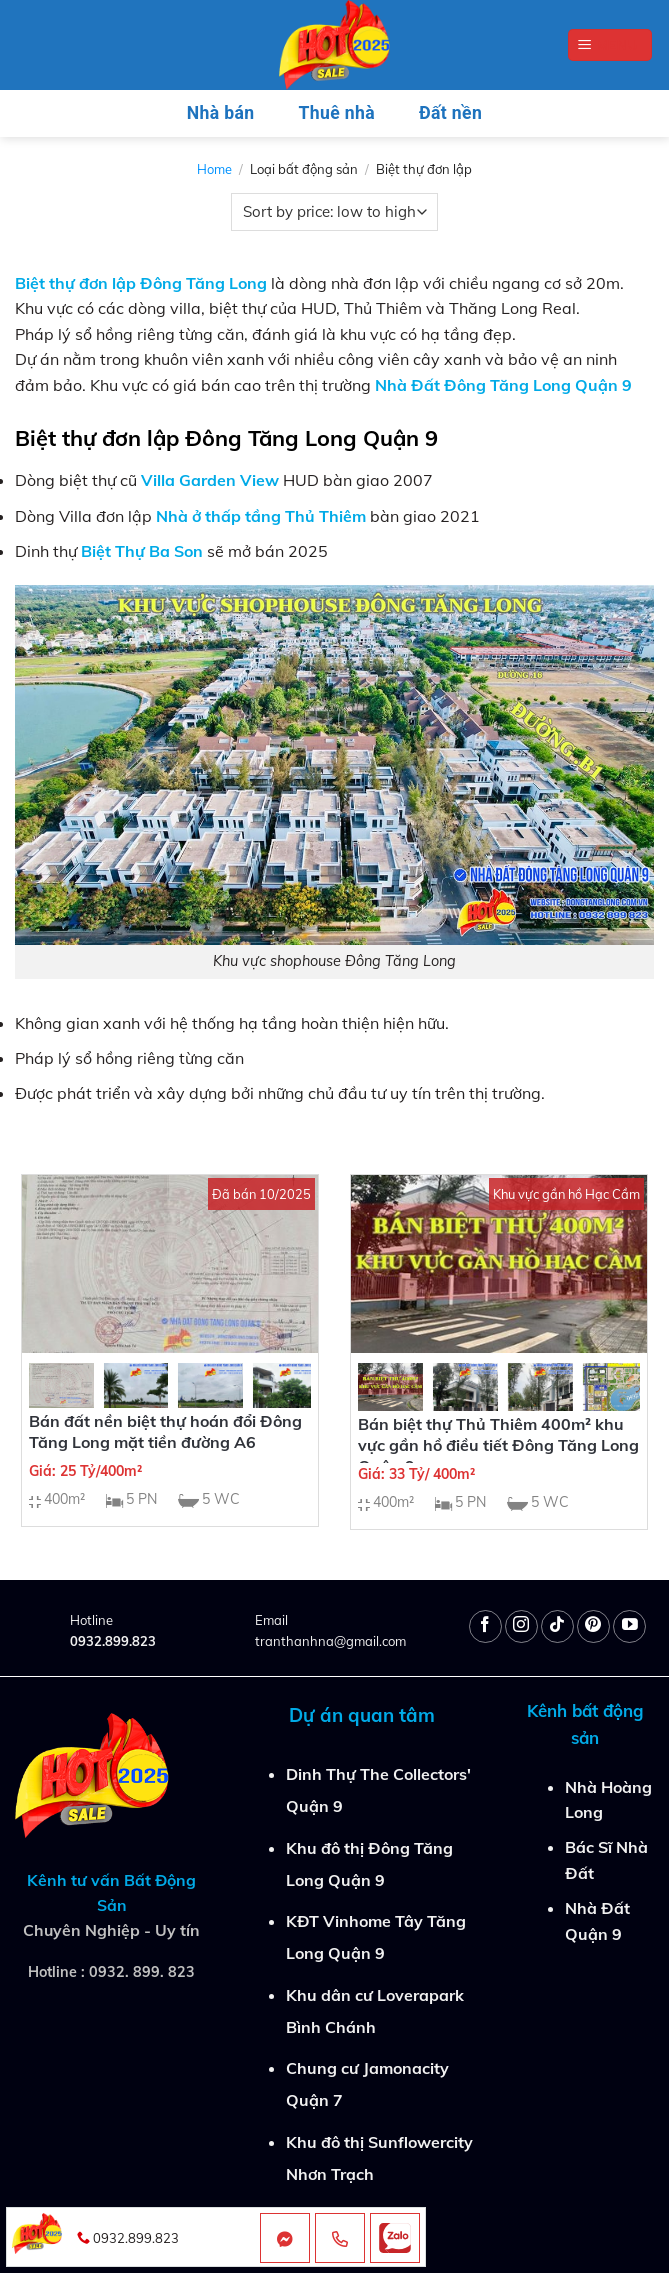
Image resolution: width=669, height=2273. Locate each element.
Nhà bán (221, 113)
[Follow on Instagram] (521, 1626)
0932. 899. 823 (142, 1972)
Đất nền (450, 113)
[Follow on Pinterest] (593, 1626)
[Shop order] (334, 212)
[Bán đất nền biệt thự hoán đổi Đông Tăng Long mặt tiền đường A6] (170, 1263)
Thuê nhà (337, 113)
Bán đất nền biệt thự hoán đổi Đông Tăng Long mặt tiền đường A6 (165, 1431)
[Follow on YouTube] (629, 1626)
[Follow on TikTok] (557, 1626)
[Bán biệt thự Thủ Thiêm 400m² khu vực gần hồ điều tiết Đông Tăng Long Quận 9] (499, 1263)
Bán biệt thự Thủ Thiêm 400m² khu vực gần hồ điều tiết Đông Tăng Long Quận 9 (498, 1445)
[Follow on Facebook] (485, 1626)
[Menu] (610, 45)
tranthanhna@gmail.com (330, 1641)
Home (214, 169)
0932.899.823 (113, 1641)
